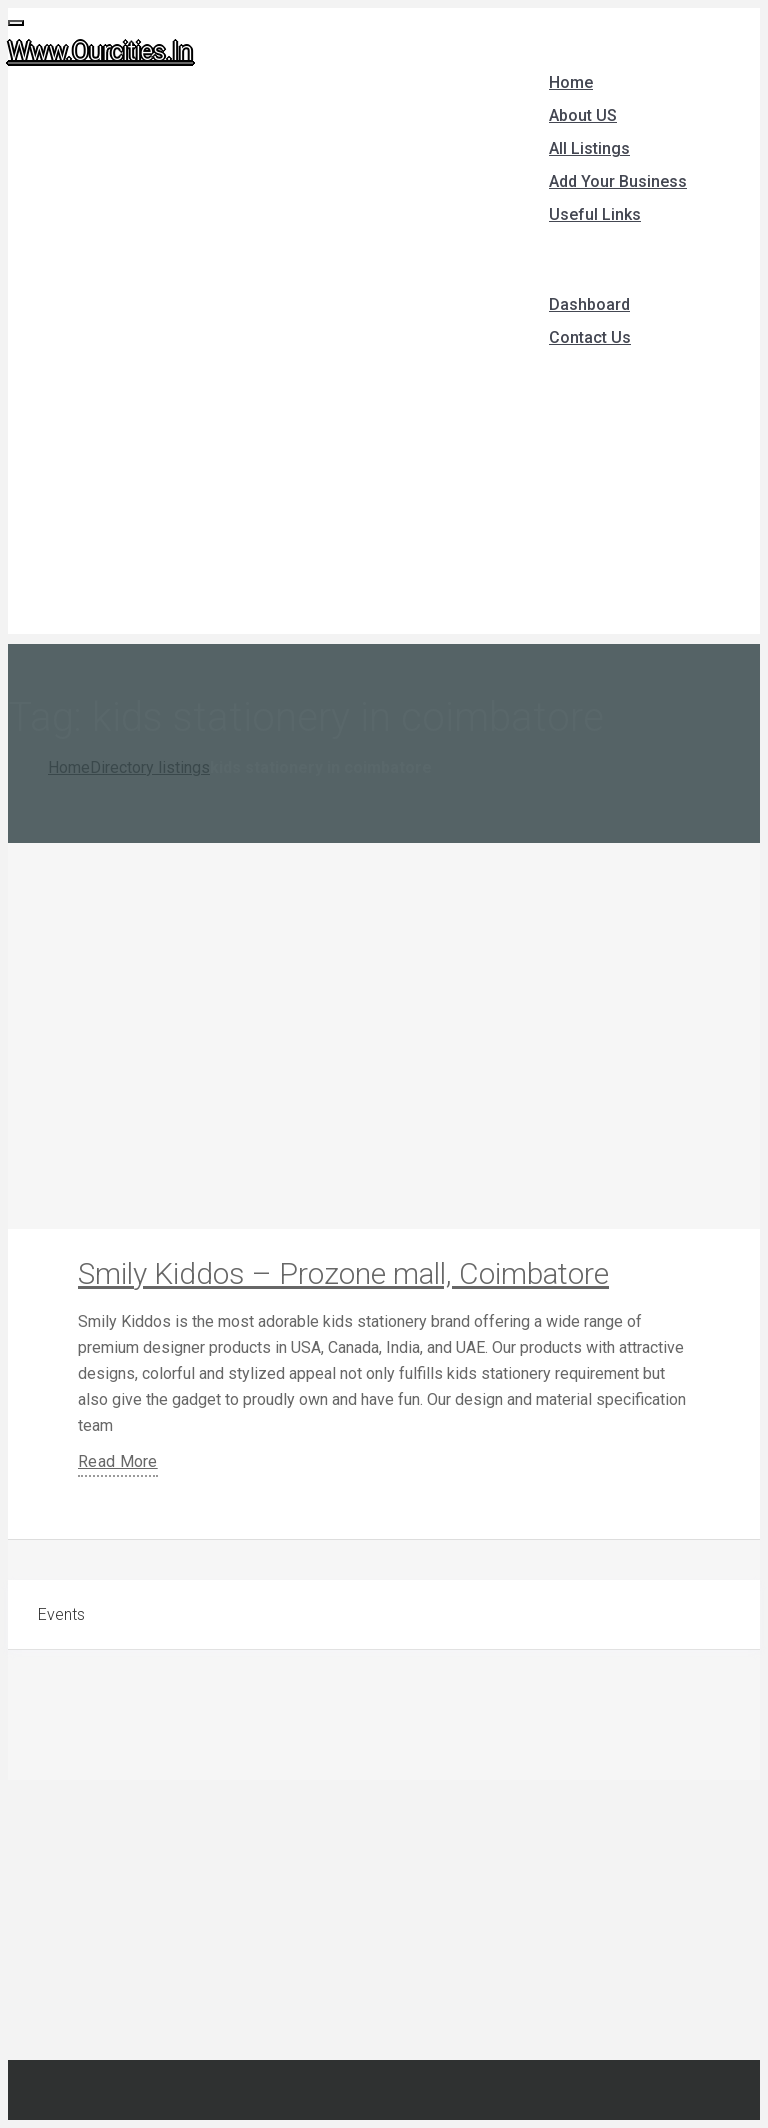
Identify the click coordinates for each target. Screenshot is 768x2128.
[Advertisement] (384, 494)
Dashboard (589, 304)
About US (583, 115)
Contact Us (590, 337)
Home (571, 82)
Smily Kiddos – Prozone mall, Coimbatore (343, 1273)
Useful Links (595, 214)
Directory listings (150, 767)
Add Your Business (618, 181)
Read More (118, 1461)
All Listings (589, 148)
